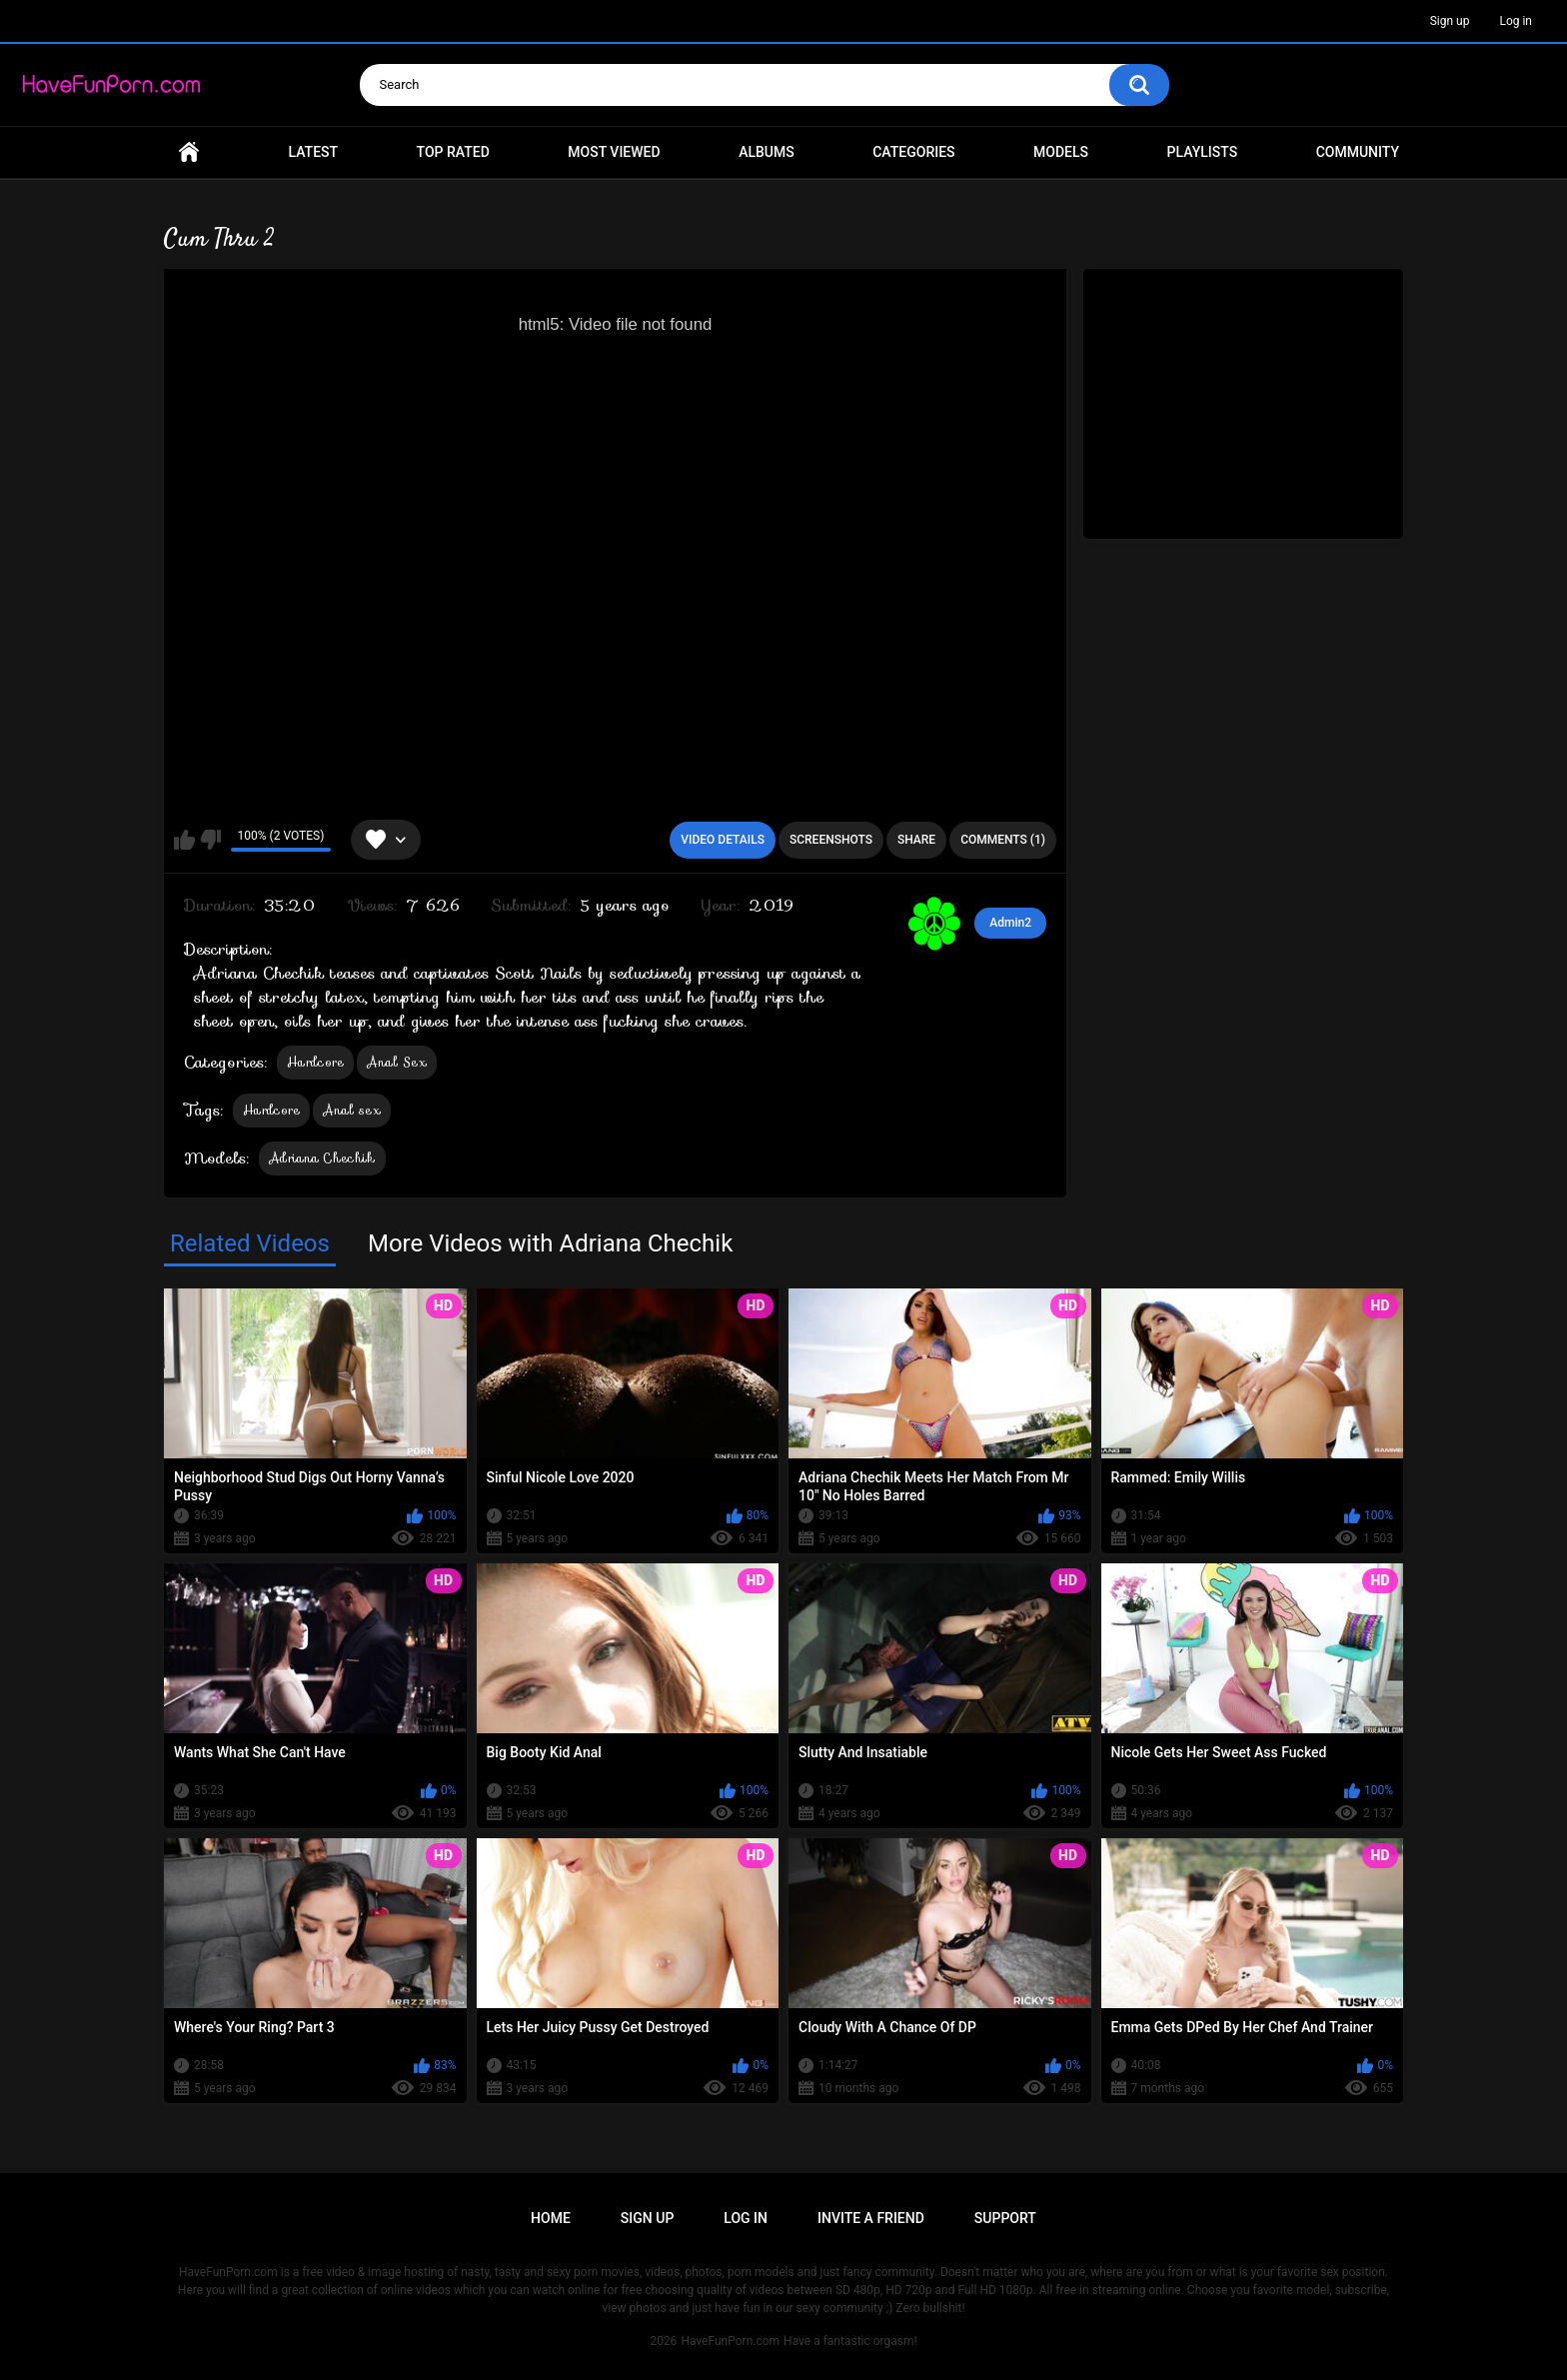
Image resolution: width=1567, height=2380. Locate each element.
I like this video (184, 840)
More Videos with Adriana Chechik (550, 1243)
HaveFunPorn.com (730, 2341)
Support (1005, 2218)
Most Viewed (614, 152)
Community (1357, 152)
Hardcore (315, 1062)
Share (916, 840)
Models (1060, 152)
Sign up (1450, 21)
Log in (1515, 21)
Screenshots (830, 840)
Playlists (1202, 152)
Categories (913, 152)
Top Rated (453, 152)
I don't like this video (210, 840)
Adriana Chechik (322, 1158)
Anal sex (351, 1110)
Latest (314, 152)
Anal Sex (396, 1062)
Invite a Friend (870, 2218)
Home (189, 152)
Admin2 (1010, 923)
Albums (766, 152)
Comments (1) (1002, 840)
